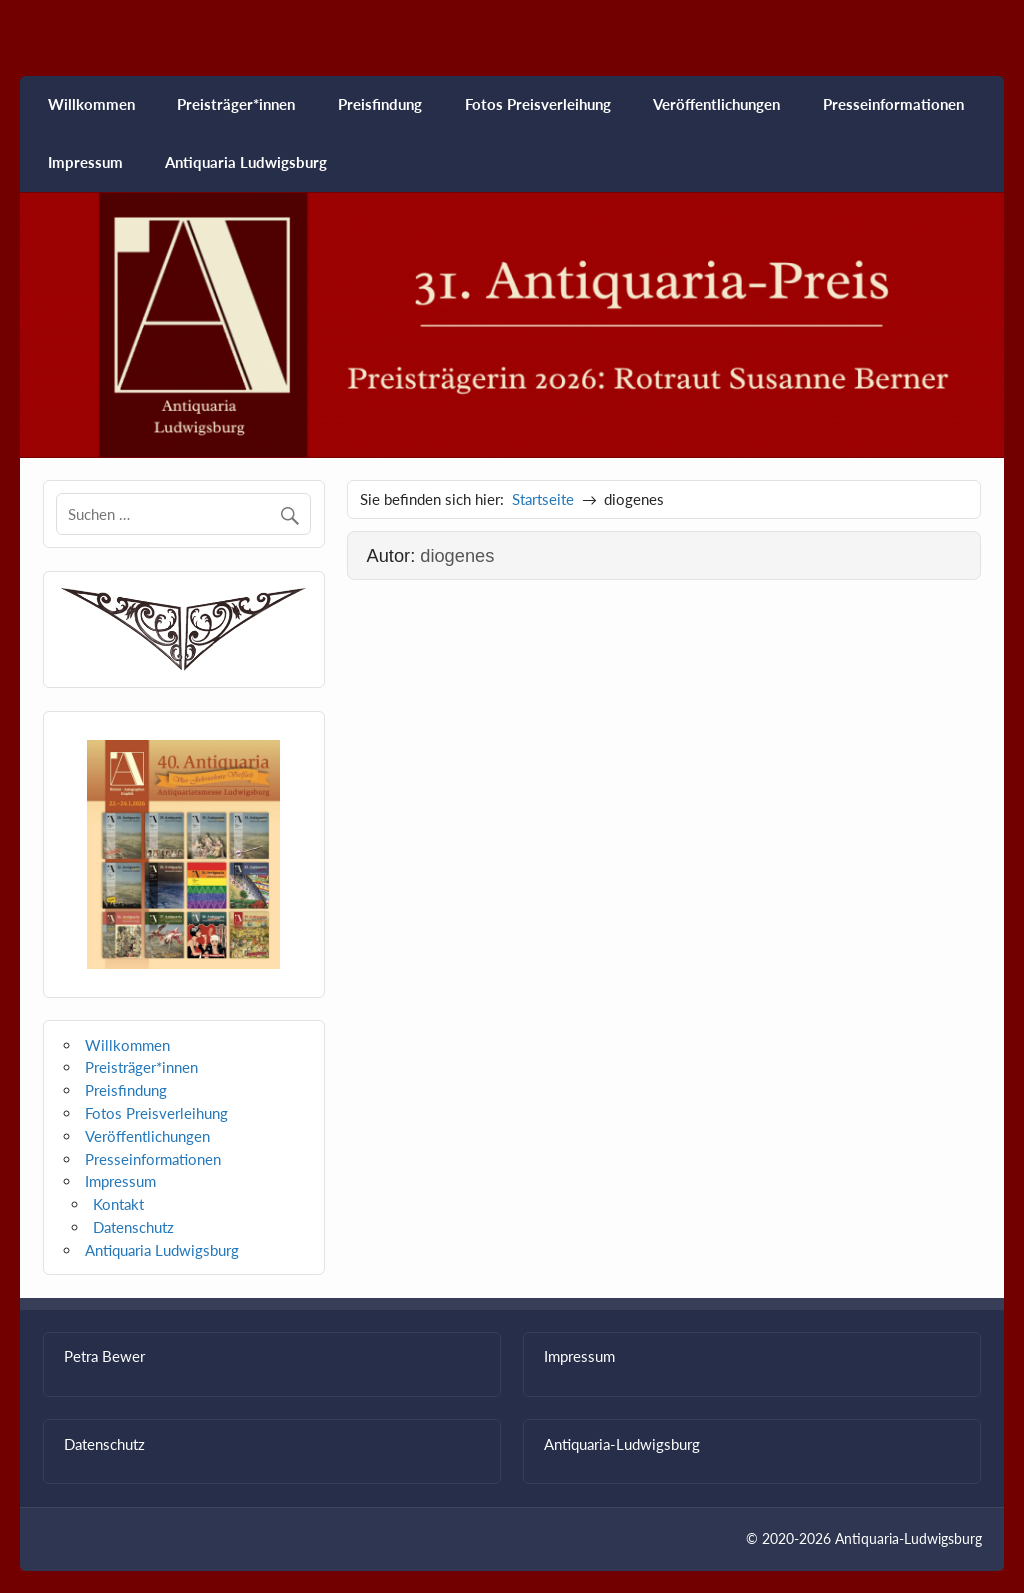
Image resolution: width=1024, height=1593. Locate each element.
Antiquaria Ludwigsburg (246, 162)
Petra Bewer (104, 1356)
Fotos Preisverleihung (538, 104)
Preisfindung (380, 104)
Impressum (85, 162)
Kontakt (118, 1204)
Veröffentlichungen (716, 104)
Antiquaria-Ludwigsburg (622, 1444)
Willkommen (91, 104)
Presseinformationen (893, 104)
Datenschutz (133, 1227)
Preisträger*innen (236, 104)
